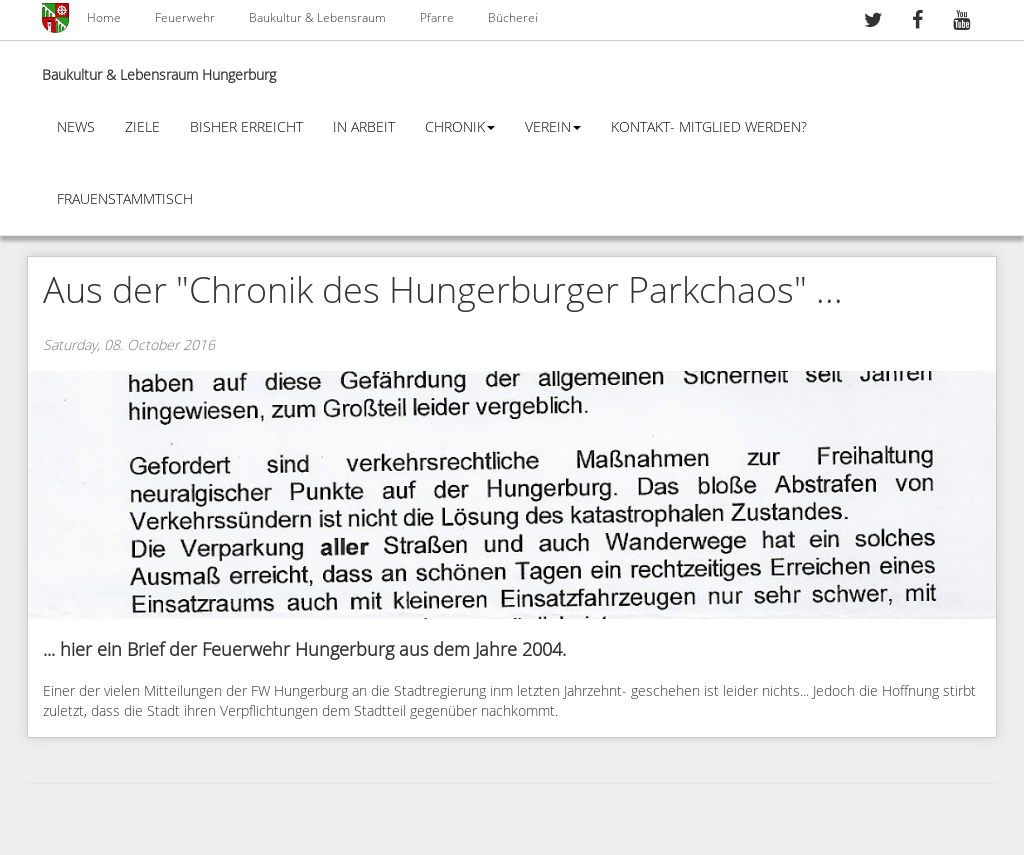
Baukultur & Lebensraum (317, 18)
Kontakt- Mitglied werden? (709, 127)
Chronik (460, 127)
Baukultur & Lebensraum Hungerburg (159, 75)
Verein (553, 127)
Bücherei (513, 18)
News (76, 127)
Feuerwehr (185, 18)
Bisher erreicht (246, 127)
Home (104, 18)
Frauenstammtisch (125, 199)
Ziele (142, 127)
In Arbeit (364, 127)
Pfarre (437, 18)
